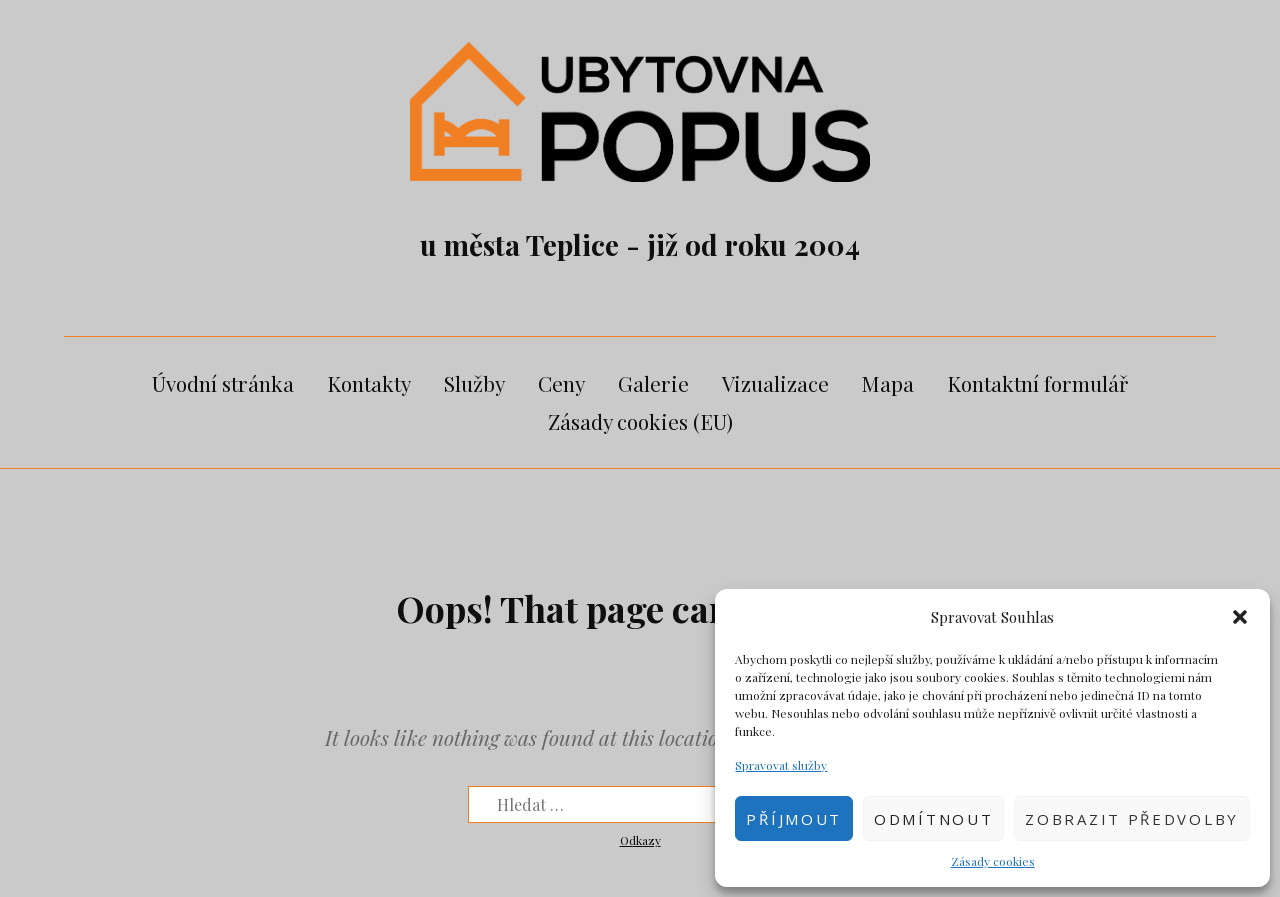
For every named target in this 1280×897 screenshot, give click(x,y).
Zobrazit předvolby (1132, 819)
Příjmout (794, 819)
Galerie (653, 383)
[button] (1240, 617)
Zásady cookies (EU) (640, 421)
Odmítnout (933, 819)
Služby (474, 383)
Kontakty (369, 383)
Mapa (888, 383)
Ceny (561, 383)
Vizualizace (775, 383)
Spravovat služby (781, 765)
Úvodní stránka (223, 383)
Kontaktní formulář (1037, 383)
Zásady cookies (993, 861)
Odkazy (640, 840)
